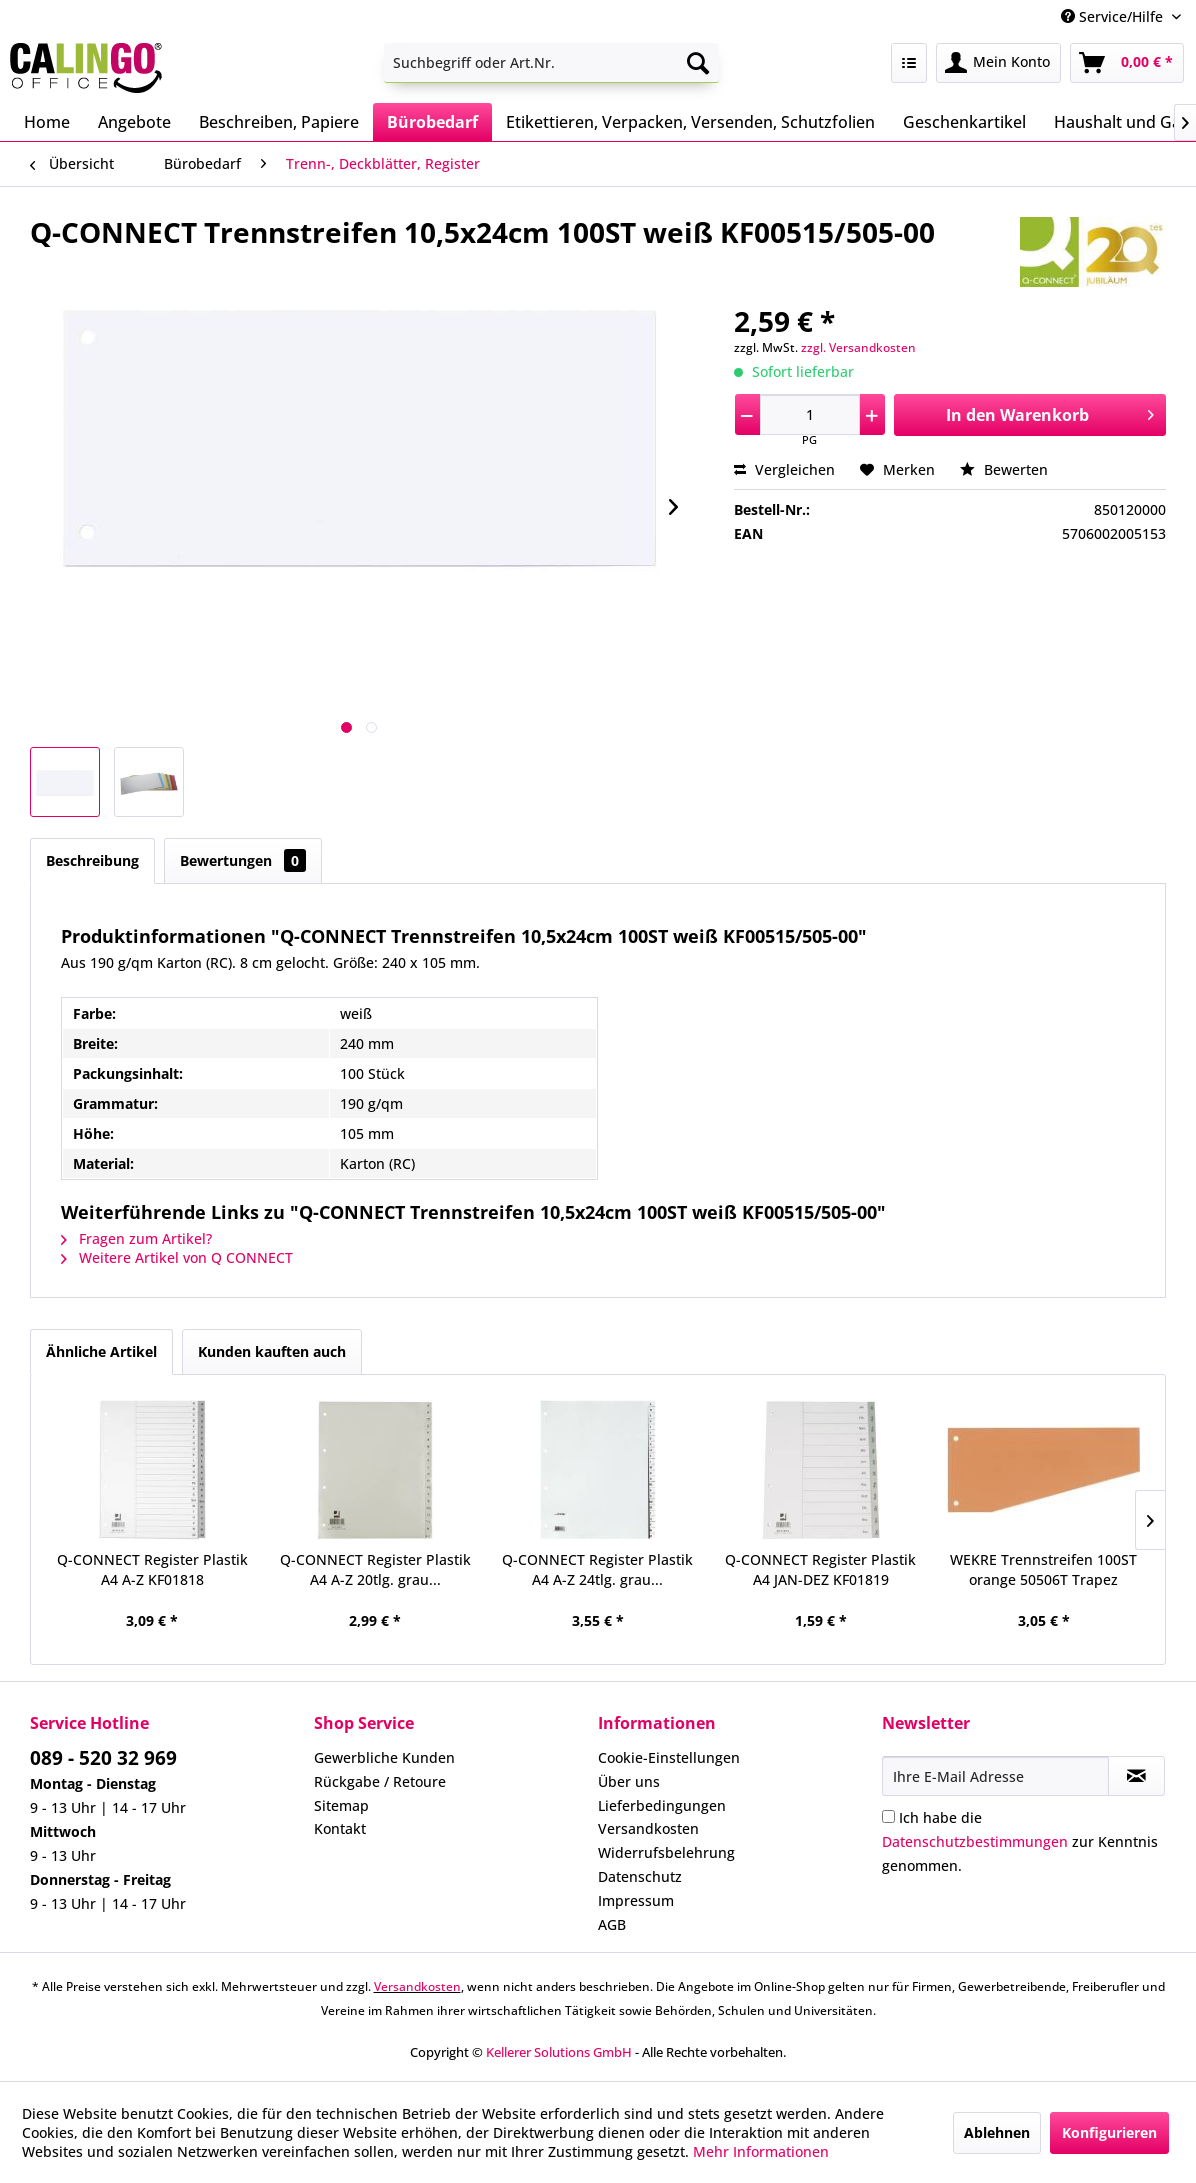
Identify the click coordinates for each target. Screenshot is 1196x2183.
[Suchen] (698, 63)
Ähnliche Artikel (101, 1351)
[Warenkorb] (1127, 63)
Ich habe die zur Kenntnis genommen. (1020, 1841)
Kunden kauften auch (272, 1351)
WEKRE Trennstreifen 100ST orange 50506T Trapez (1043, 1569)
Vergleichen (784, 469)
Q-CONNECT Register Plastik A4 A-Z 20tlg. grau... (375, 1569)
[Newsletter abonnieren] (1136, 1776)
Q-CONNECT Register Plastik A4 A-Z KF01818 (152, 1569)
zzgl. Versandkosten (858, 347)
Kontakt (340, 1828)
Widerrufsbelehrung (666, 1852)
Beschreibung (92, 860)
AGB (612, 1924)
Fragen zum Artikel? (136, 1238)
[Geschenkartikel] (964, 122)
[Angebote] (134, 122)
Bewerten (1004, 469)
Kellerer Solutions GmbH (559, 2052)
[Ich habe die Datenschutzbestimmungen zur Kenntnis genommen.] (888, 1816)
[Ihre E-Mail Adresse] (995, 1776)
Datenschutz (640, 1876)
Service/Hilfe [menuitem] (1114, 16)
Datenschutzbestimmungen (975, 1841)
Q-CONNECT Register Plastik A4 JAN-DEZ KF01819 (820, 1569)
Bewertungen (243, 860)
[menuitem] (551, 63)
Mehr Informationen (761, 2151)
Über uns (629, 1781)
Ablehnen (997, 2132)
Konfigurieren (1109, 2132)
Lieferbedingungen (662, 1805)
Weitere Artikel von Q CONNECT (177, 1257)
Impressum (636, 1900)
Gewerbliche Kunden (384, 1757)
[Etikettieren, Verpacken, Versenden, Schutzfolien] (690, 122)
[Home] (47, 122)
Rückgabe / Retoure (380, 1781)
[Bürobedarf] (432, 122)
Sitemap (341, 1805)
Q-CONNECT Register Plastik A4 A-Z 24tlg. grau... (597, 1569)
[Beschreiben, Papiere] (279, 122)
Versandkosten (648, 1828)
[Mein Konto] (998, 63)
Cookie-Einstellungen (669, 1757)
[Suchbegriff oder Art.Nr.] (551, 63)
